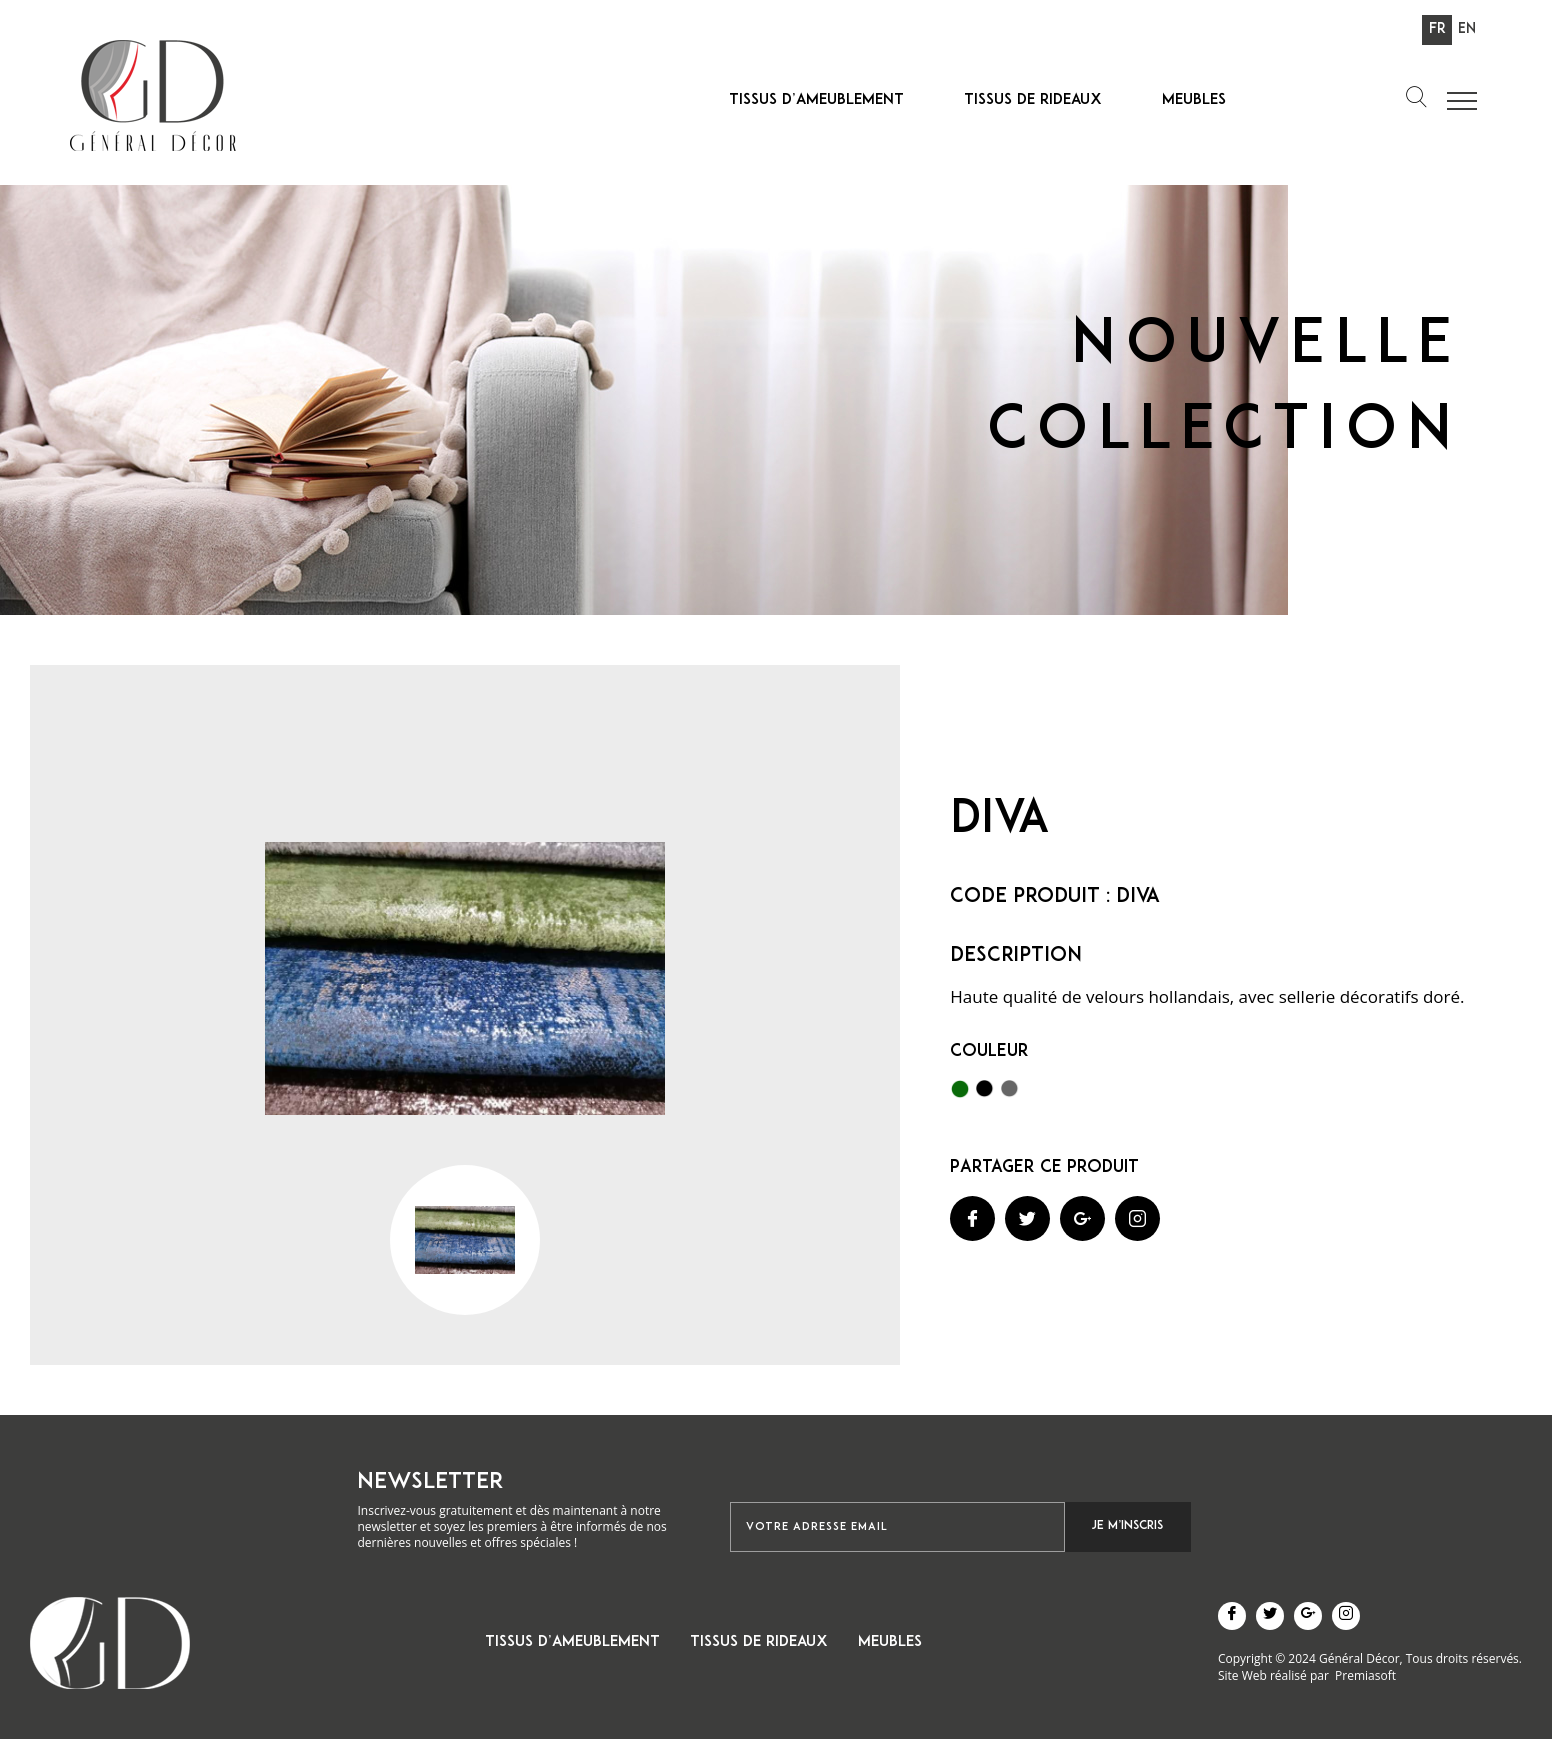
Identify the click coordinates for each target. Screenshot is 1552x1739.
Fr (1437, 29)
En (1467, 29)
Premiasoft (1365, 1675)
